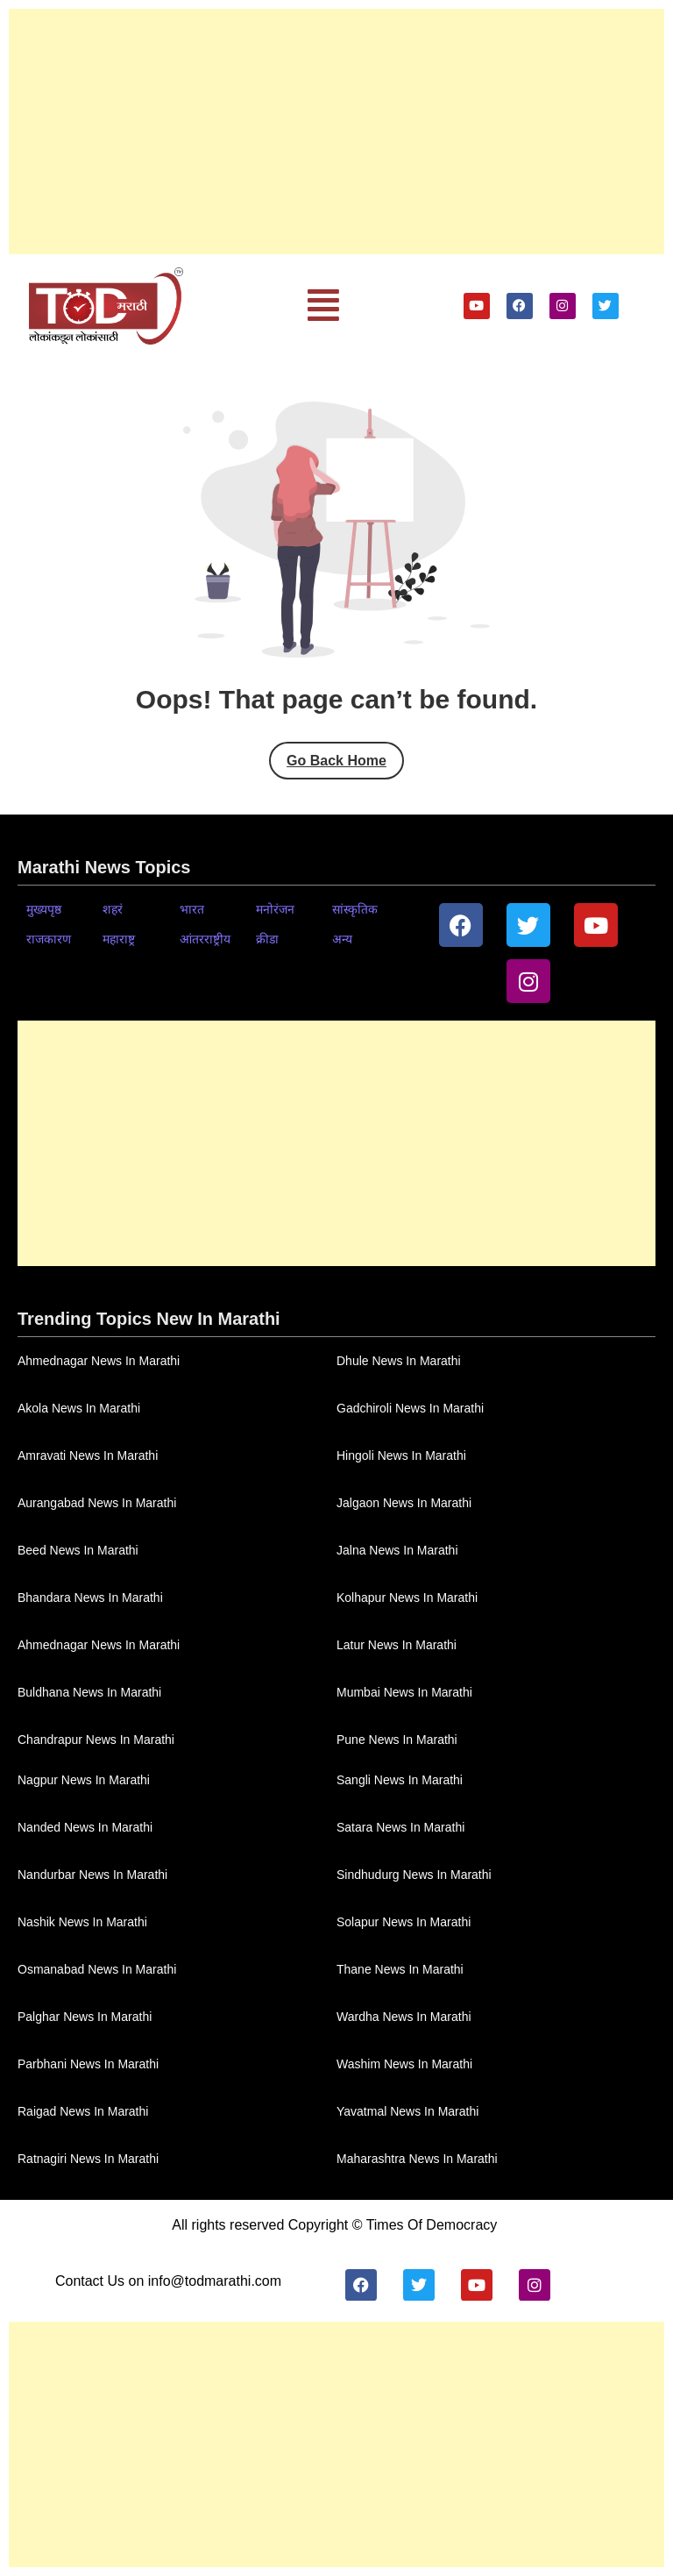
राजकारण (48, 939)
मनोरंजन (275, 909)
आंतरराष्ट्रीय (205, 939)
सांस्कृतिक (355, 909)
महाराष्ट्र (119, 939)
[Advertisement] (336, 131)
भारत (192, 909)
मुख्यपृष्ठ (43, 909)
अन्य (342, 939)
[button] (322, 306)
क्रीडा (267, 939)
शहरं (113, 909)
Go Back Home (336, 760)
